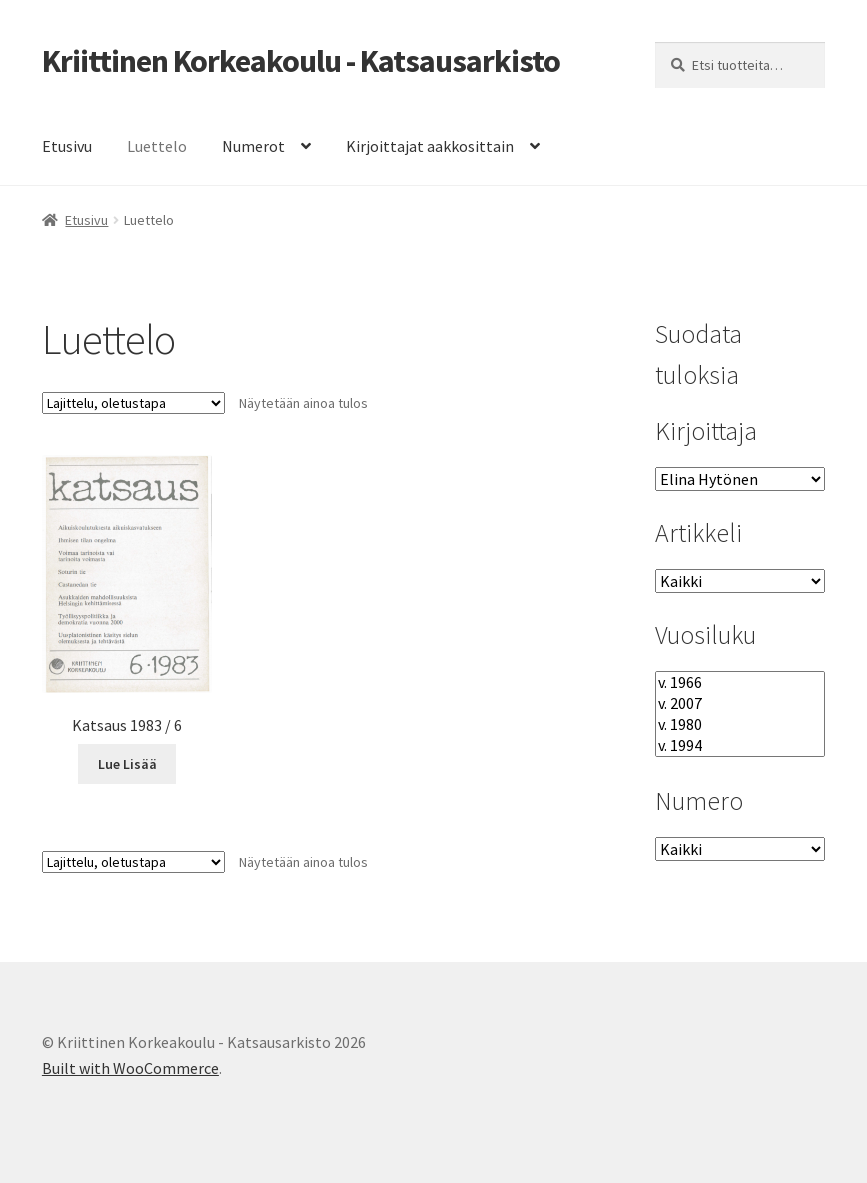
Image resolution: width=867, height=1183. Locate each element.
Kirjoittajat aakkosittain (430, 146)
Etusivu (67, 146)
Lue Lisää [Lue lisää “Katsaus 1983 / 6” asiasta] (127, 764)
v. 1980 (740, 724)
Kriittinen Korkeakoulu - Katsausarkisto (301, 61)
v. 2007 (740, 703)
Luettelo (157, 146)
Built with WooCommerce (130, 1068)
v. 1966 (740, 682)
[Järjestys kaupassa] (133, 403)
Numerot (253, 146)
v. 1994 (740, 745)
